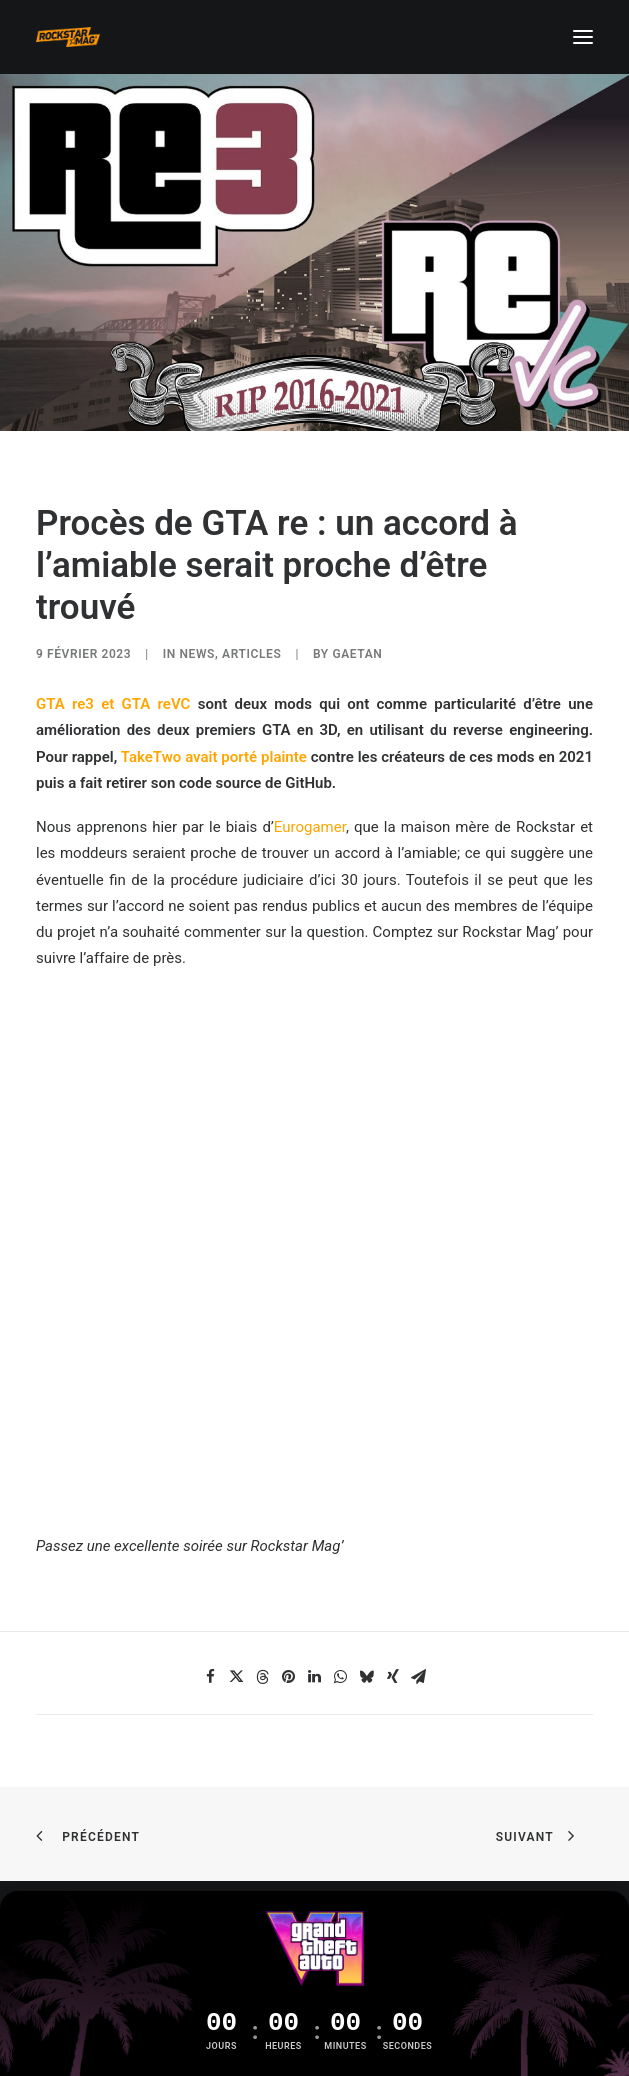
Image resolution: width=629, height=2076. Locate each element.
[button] (583, 37)
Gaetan (357, 654)
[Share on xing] (393, 1677)
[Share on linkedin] (315, 1677)
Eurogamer (310, 827)
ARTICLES (251, 654)
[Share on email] (419, 1677)
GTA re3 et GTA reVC (113, 704)
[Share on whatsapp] (341, 1677)
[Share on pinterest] (289, 1677)
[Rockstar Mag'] (68, 37)
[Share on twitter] (237, 1677)
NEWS (198, 654)
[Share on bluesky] (367, 1677)
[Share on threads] (263, 1677)
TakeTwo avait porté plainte (214, 757)
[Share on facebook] (211, 1677)
